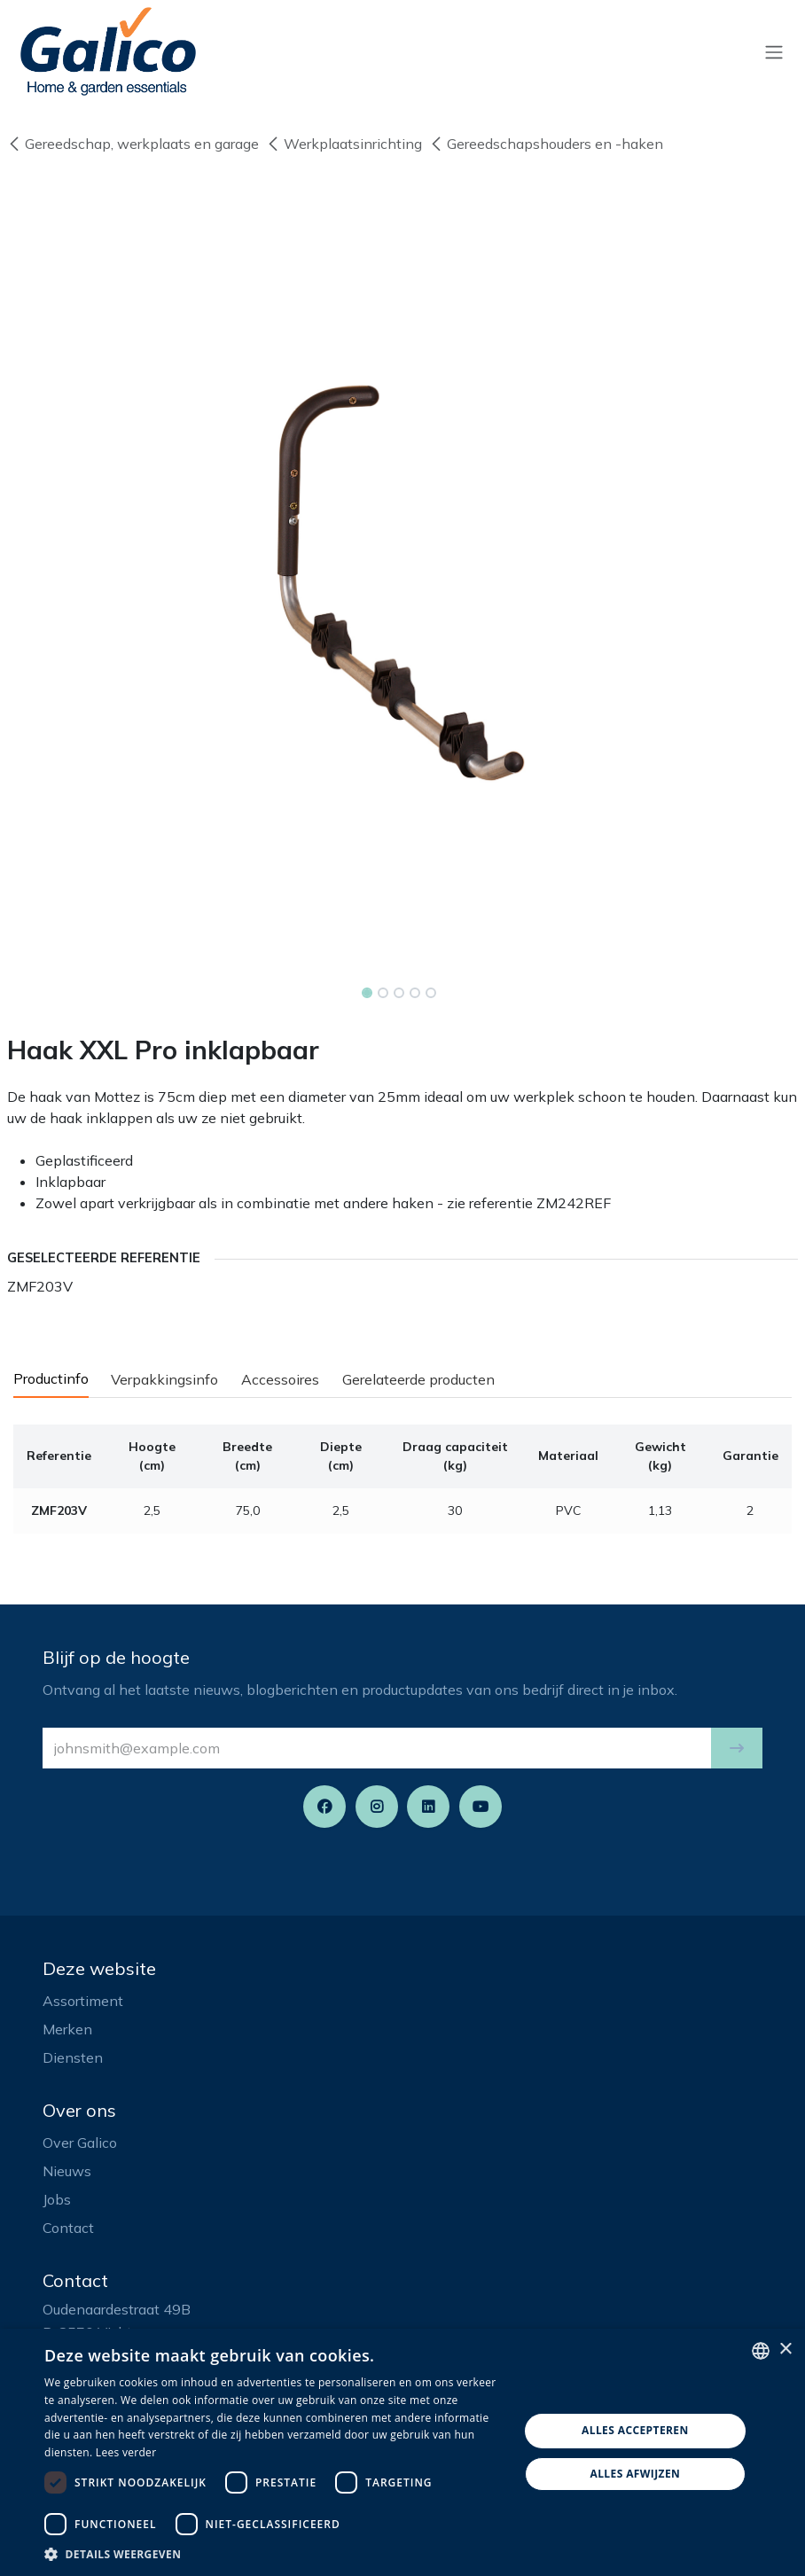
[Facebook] (324, 1806)
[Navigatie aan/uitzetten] (774, 51)
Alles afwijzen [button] (635, 2473)
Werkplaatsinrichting (344, 143)
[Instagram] (377, 1806)
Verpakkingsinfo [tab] (164, 1379)
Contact (68, 2227)
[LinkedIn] (428, 1806)
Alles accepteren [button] (635, 2430)
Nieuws (67, 2171)
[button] (736, 1748)
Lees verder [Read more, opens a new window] (126, 2452)
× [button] (785, 2349)
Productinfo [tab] (51, 1378)
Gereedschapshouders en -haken (546, 143)
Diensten (73, 2057)
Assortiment (83, 2001)
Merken (67, 2029)
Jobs (57, 2199)
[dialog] (402, 2452)
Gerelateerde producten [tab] (418, 1379)
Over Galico (80, 2142)
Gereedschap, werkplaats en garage (133, 143)
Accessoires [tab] (280, 1379)
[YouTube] (480, 1806)
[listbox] (761, 2351)
